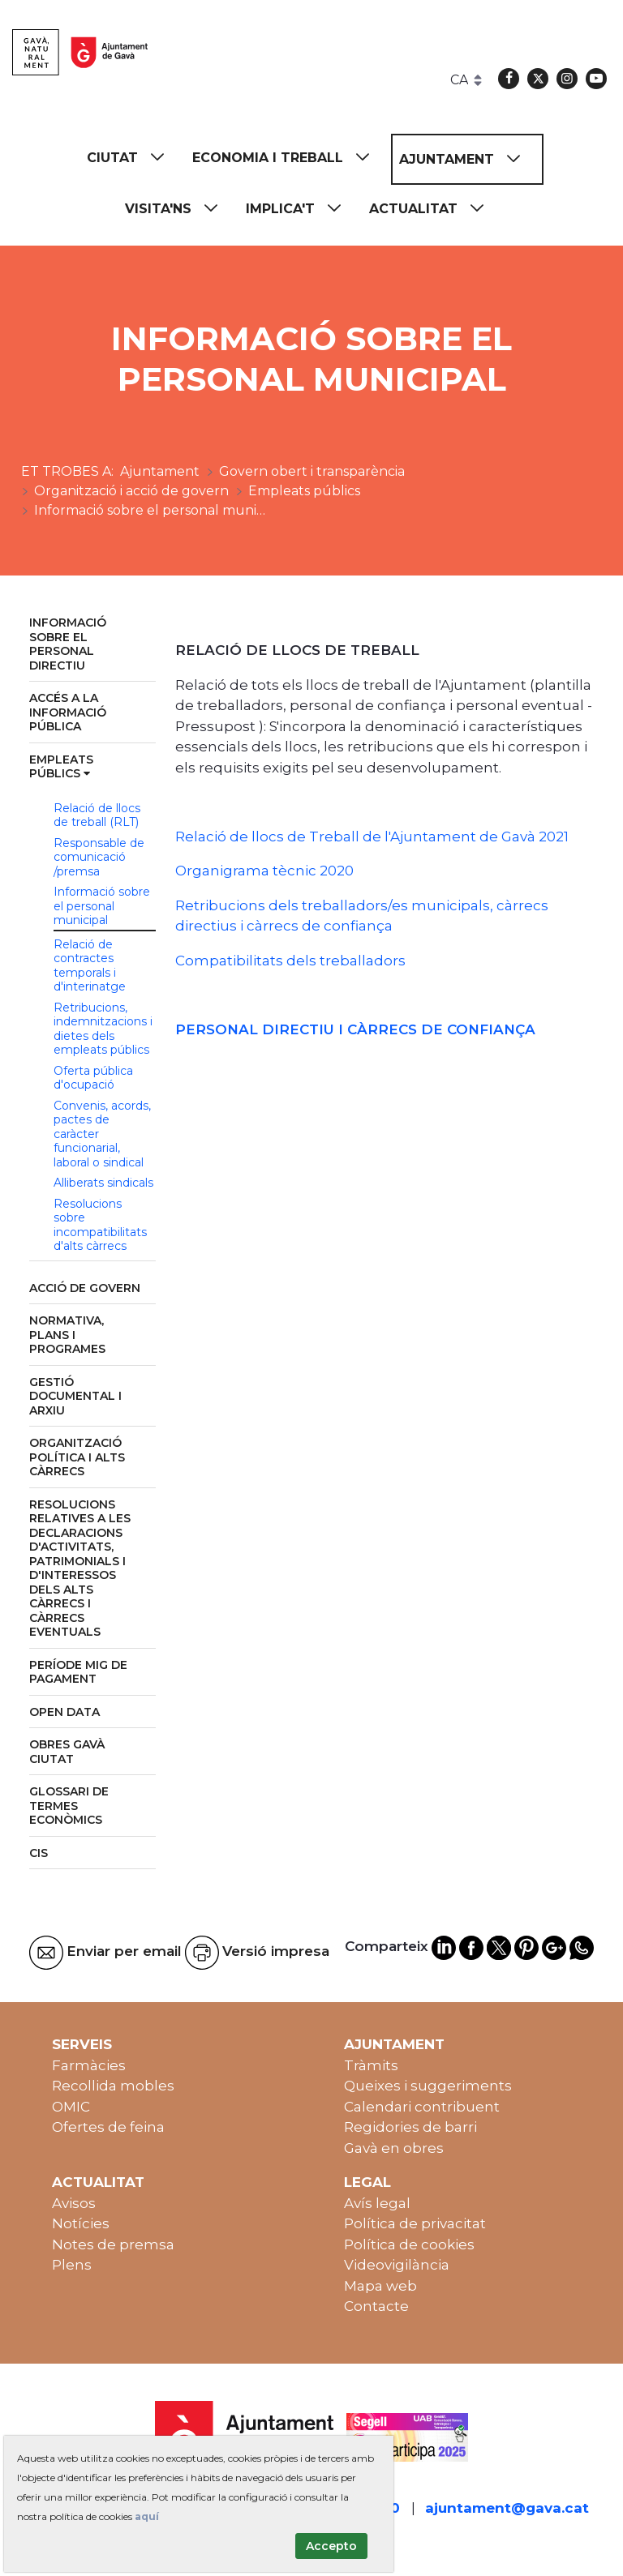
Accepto (331, 2546)
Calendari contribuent (422, 2107)
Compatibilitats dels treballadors (290, 960)
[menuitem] (133, 158)
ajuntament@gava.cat (507, 2508)
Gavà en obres (394, 2148)
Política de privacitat (415, 2223)
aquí (147, 2516)
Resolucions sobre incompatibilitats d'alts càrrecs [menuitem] (100, 1225)
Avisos (74, 2203)
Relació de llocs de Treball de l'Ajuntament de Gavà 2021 (372, 836)
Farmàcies (89, 2065)
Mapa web (380, 2286)
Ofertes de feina (108, 2127)
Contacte (376, 2306)
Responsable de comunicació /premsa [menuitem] (99, 857)
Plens (72, 2265)
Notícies (81, 2223)
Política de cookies (409, 2244)
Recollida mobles (113, 2085)
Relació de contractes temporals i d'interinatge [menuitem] (90, 966)
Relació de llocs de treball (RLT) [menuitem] (97, 815)
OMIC (71, 2107)
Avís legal (377, 2203)
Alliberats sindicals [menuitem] (103, 1182)
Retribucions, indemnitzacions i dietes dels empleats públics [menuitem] (103, 1029)
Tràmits (371, 2065)
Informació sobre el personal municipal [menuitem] (102, 905)
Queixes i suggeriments (428, 2085)
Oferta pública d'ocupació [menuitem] (93, 1078)
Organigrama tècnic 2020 (264, 870)
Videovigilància (396, 2265)
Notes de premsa (113, 2244)
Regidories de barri (410, 2127)
